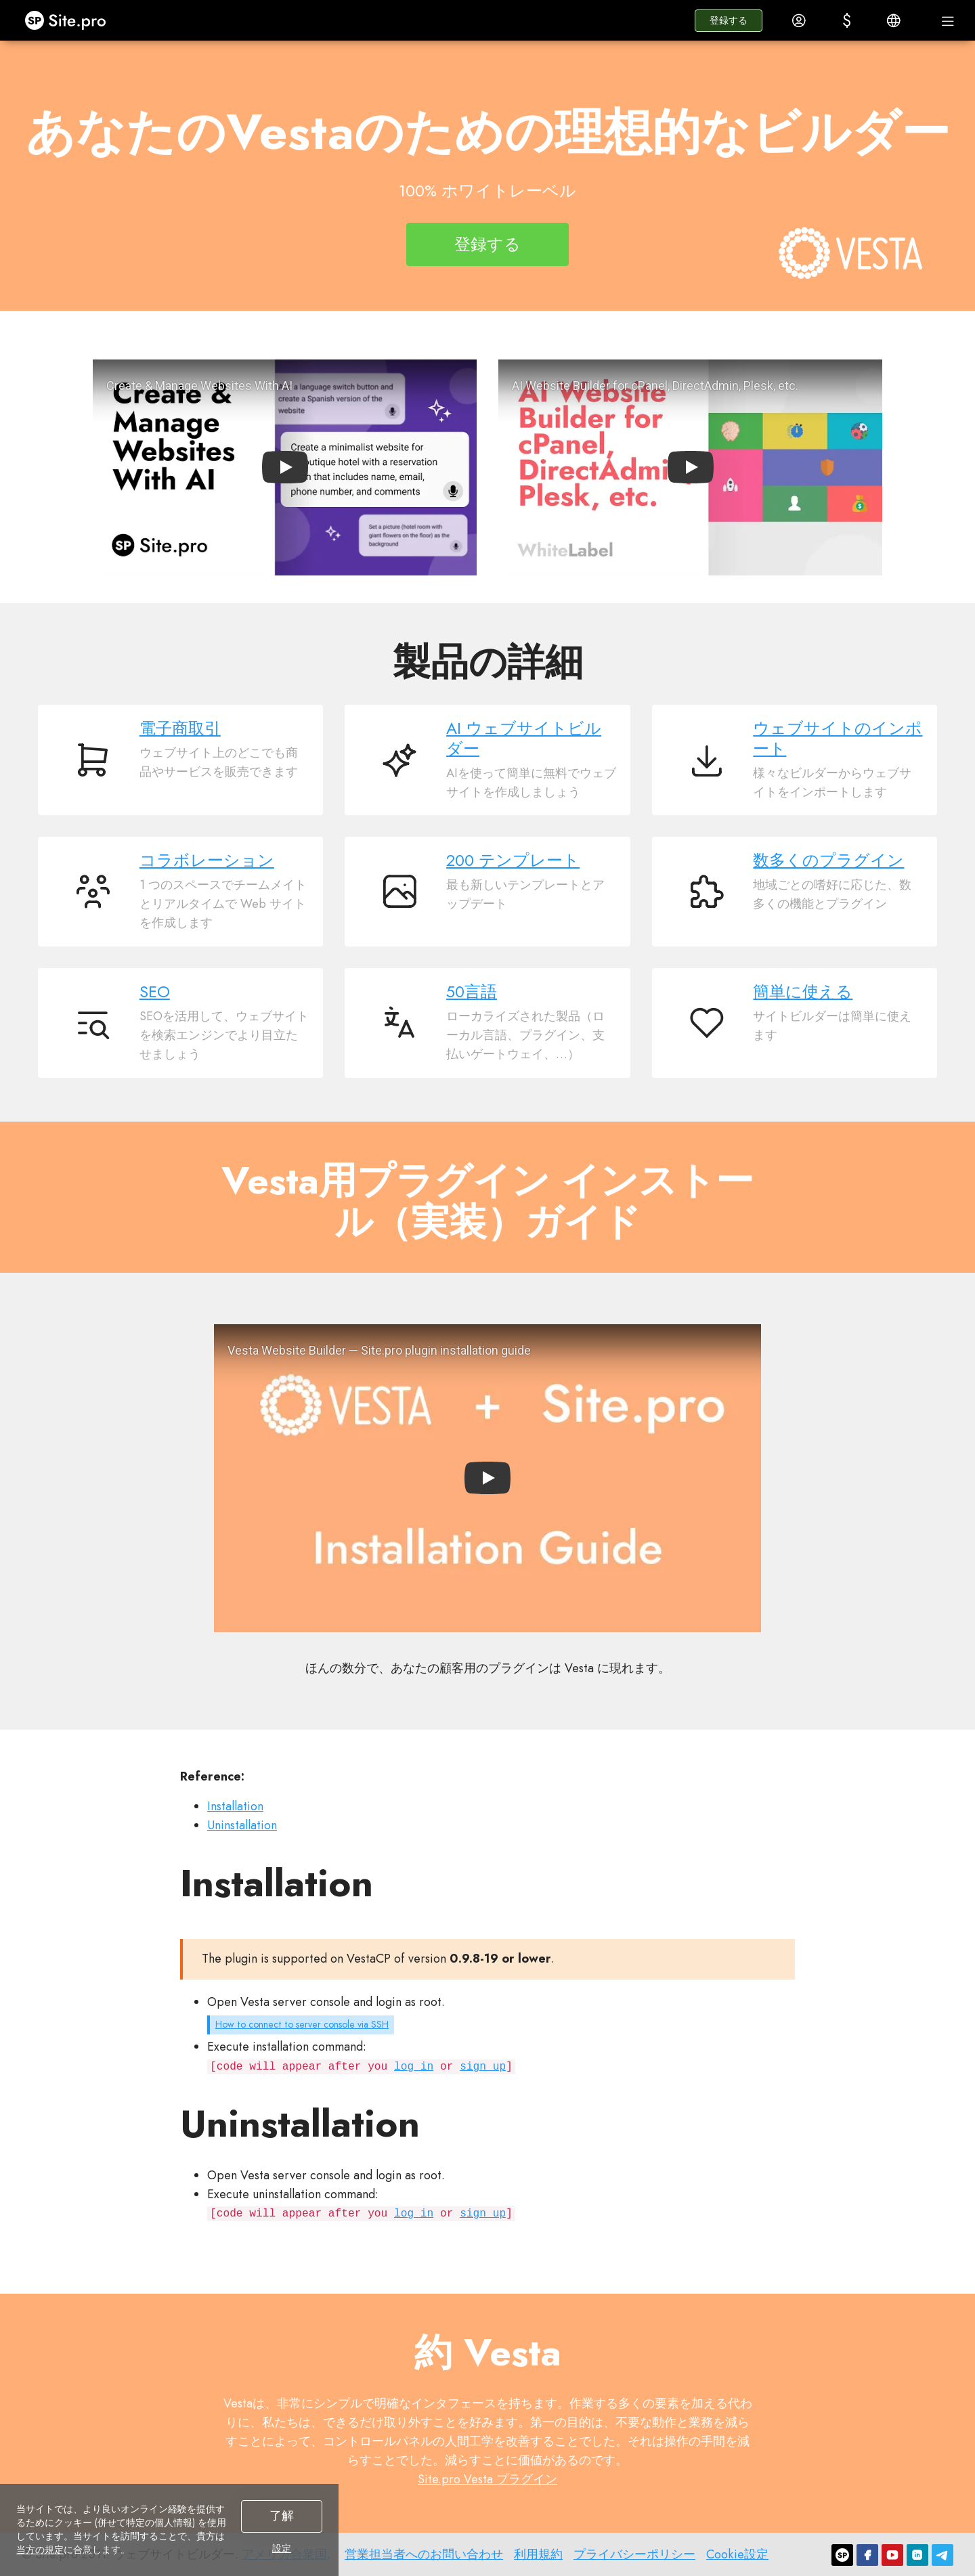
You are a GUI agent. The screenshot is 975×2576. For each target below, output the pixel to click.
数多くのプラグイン (828, 860)
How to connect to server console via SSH (302, 2024)
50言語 (471, 991)
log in (413, 2067)
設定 (281, 2548)
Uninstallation (242, 1825)
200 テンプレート (513, 860)
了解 (281, 2516)
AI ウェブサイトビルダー (523, 738)
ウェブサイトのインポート (837, 738)
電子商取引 (180, 728)
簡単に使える (802, 991)
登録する (487, 244)
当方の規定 (40, 2549)
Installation (235, 1806)
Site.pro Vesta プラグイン (487, 2479)
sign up (483, 2067)
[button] (728, 20)
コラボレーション (206, 860)
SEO (154, 991)
